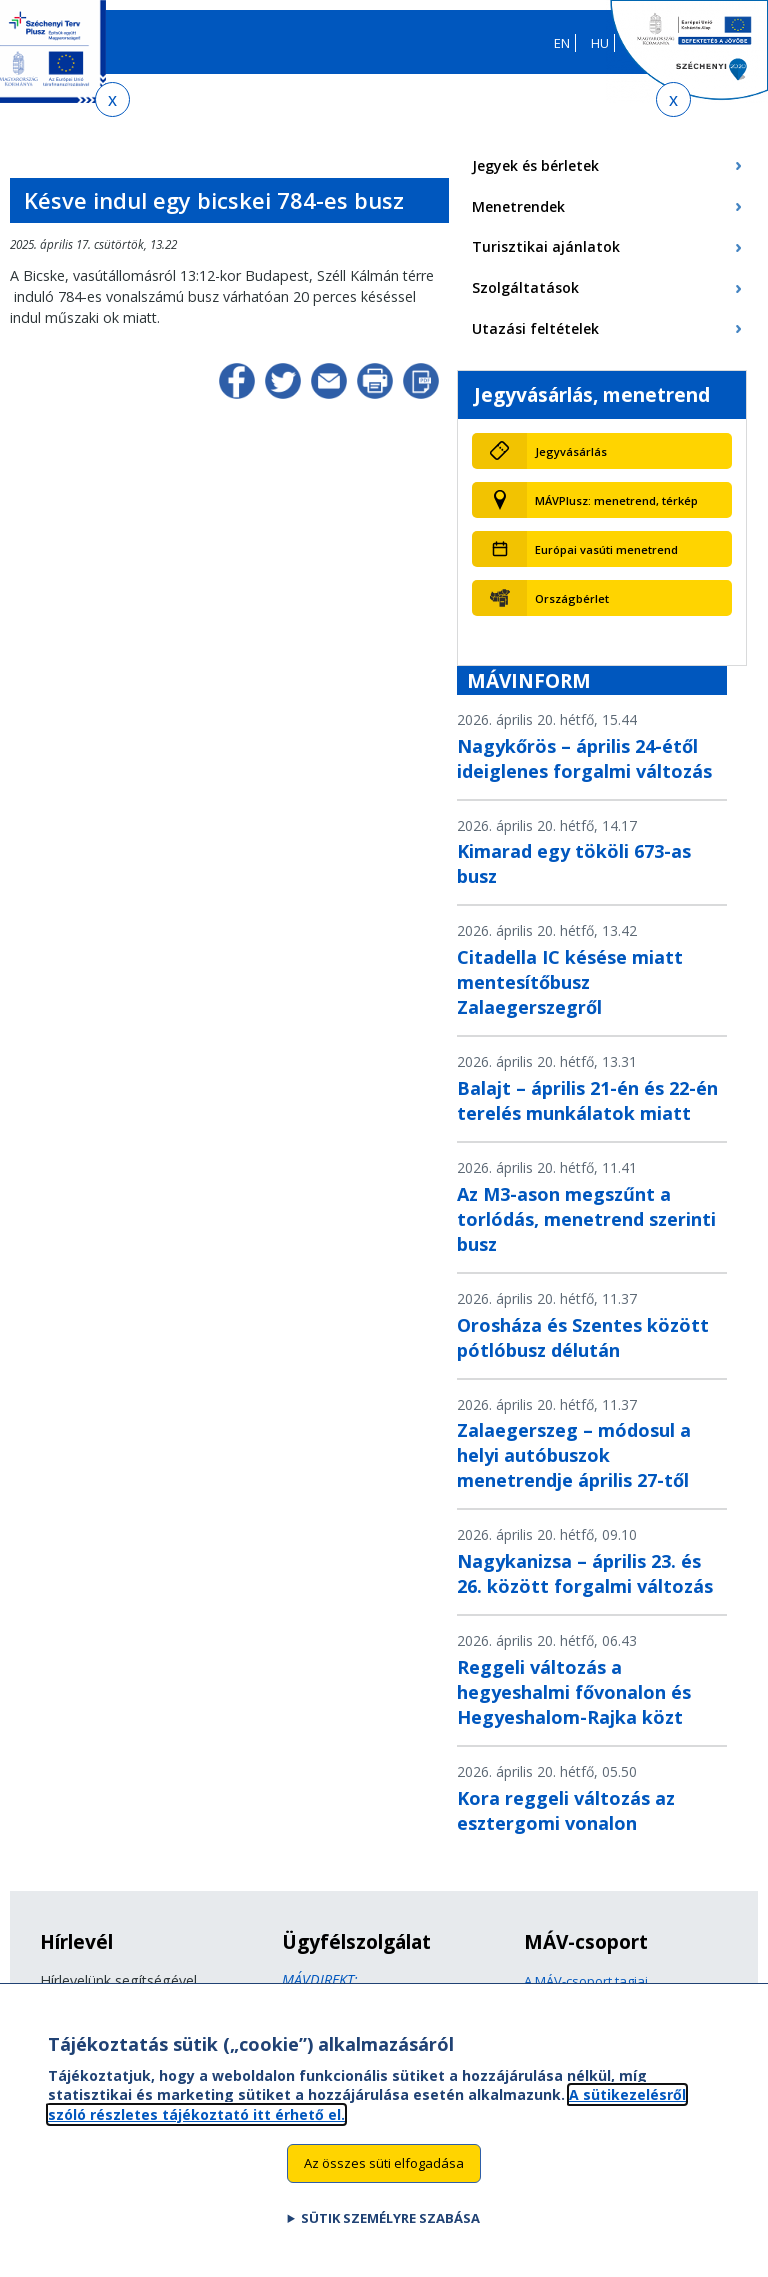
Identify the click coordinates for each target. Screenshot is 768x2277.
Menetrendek (518, 206)
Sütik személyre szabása (390, 2228)
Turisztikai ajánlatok (546, 246)
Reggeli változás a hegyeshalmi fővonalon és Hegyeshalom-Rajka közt (574, 1692)
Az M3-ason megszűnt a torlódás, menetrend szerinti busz (586, 1219)
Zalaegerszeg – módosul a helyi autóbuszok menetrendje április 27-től (574, 1455)
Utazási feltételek (535, 328)
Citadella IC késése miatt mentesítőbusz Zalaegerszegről (570, 982)
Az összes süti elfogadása (384, 2173)
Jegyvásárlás (571, 451)
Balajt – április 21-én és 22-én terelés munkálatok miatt (587, 1100)
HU (600, 43)
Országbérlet (572, 598)
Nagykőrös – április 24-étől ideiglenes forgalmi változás (584, 758)
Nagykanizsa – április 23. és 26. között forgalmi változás (585, 1573)
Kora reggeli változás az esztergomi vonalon (566, 1810)
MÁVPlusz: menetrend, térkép (616, 500)
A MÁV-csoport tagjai (586, 1981)
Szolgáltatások (525, 287)
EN (562, 43)
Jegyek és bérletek (535, 165)
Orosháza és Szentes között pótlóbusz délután (583, 1337)
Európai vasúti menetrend (606, 549)
